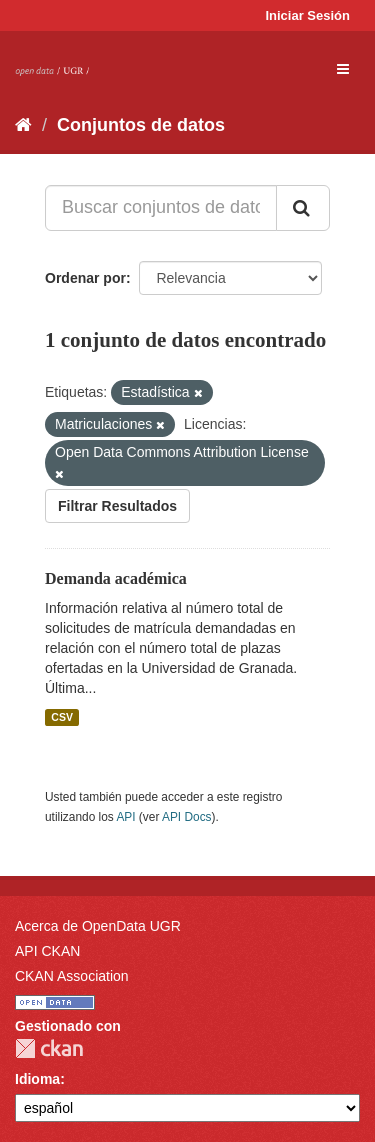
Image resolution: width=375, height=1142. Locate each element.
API (125, 817)
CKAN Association (72, 976)
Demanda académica (116, 578)
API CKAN (47, 951)
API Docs (187, 817)
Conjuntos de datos (141, 125)
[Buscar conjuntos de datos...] (161, 208)
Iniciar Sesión (307, 15)
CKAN (49, 1048)
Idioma (37, 1079)
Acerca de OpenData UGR (98, 926)
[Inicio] (23, 125)
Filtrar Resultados (117, 506)
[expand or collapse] (343, 69)
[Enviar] (303, 208)
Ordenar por (85, 278)
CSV (62, 717)
